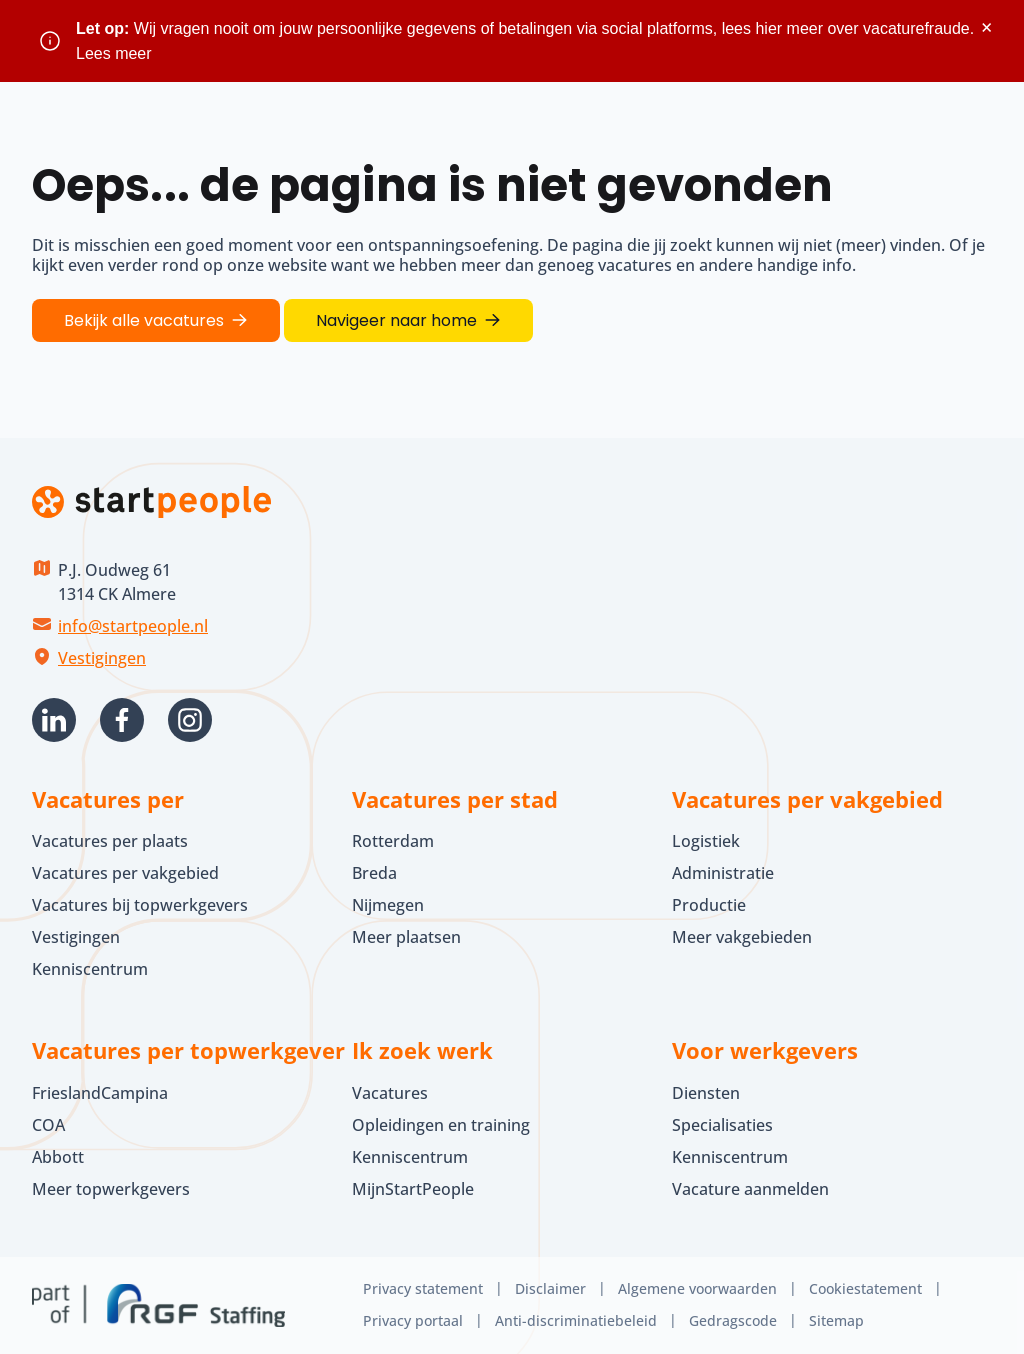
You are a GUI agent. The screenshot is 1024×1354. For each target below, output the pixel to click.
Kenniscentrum (90, 969)
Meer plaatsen (406, 937)
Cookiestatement (865, 1288)
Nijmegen (388, 905)
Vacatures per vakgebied (125, 873)
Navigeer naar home (396, 320)
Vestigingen (102, 658)
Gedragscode (733, 1320)
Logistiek (706, 841)
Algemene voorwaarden (697, 1288)
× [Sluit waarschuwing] (986, 27)
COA (48, 1125)
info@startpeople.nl (133, 626)
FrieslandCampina (100, 1093)
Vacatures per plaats (110, 841)
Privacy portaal (413, 1320)
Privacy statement (423, 1288)
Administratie (723, 873)
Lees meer (114, 53)
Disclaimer (550, 1288)
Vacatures (390, 1093)
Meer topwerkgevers (111, 1189)
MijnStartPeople (413, 1189)
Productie (709, 905)
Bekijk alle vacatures (144, 320)
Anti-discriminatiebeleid (576, 1320)
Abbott (60, 1157)
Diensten (706, 1093)
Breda (374, 873)
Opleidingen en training (441, 1125)
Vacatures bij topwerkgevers (140, 905)
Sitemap (836, 1320)
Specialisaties (722, 1125)
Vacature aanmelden (750, 1189)
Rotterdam (393, 841)
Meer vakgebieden (742, 937)
